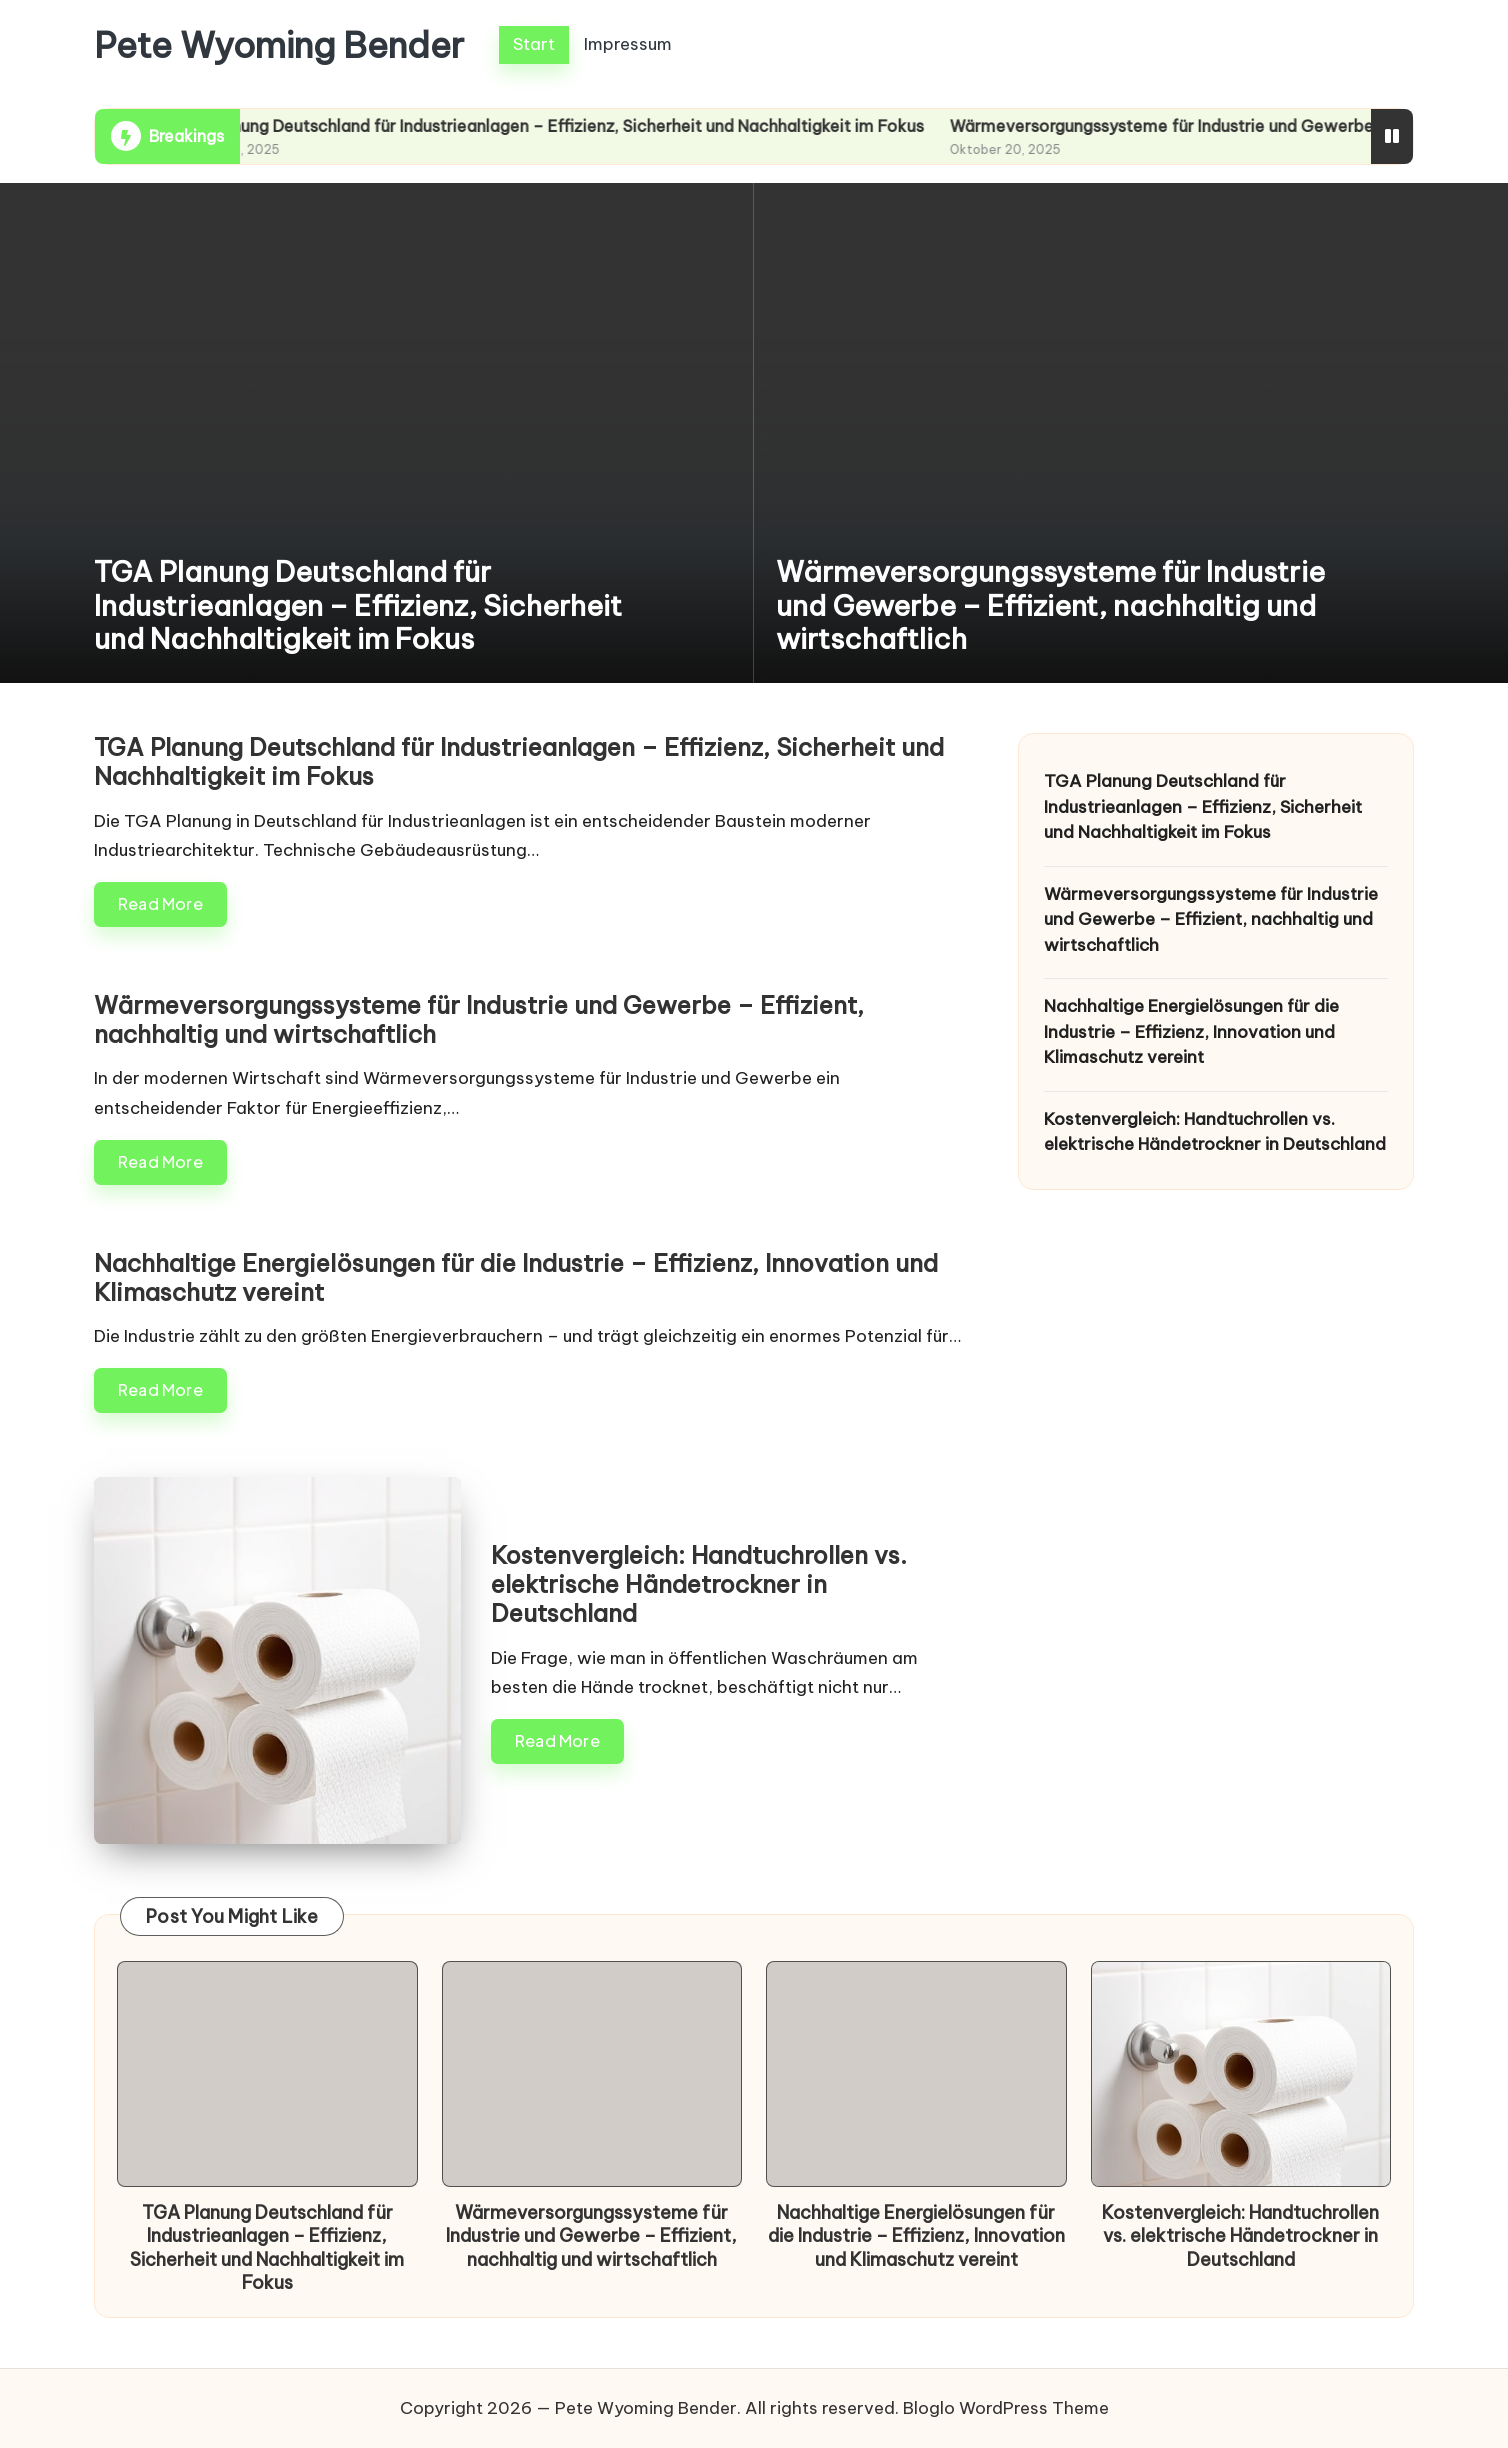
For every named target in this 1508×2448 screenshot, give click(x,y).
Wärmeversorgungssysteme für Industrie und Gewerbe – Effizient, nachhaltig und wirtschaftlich (1050, 605)
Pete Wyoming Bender (279, 45)
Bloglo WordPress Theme (1006, 2408)
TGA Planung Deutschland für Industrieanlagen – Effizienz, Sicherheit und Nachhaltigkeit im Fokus (565, 126)
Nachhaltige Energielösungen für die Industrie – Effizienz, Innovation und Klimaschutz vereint (516, 1277)
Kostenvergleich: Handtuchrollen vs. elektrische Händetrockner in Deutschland (699, 1584)
